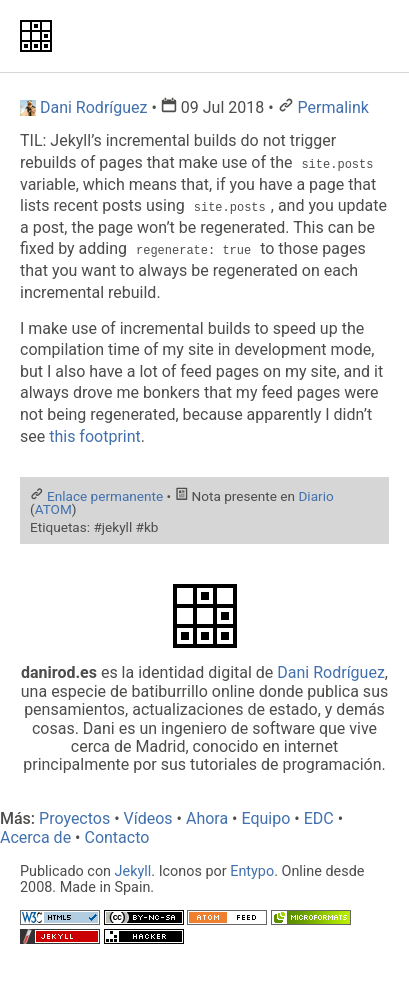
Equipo (265, 818)
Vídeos (148, 818)
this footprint (95, 436)
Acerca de (35, 837)
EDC (319, 818)
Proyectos (74, 818)
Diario (315, 496)
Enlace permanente (105, 496)
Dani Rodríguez (331, 672)
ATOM (53, 509)
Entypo (252, 871)
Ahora (207, 818)
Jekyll (133, 871)
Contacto (116, 837)
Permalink (333, 107)
